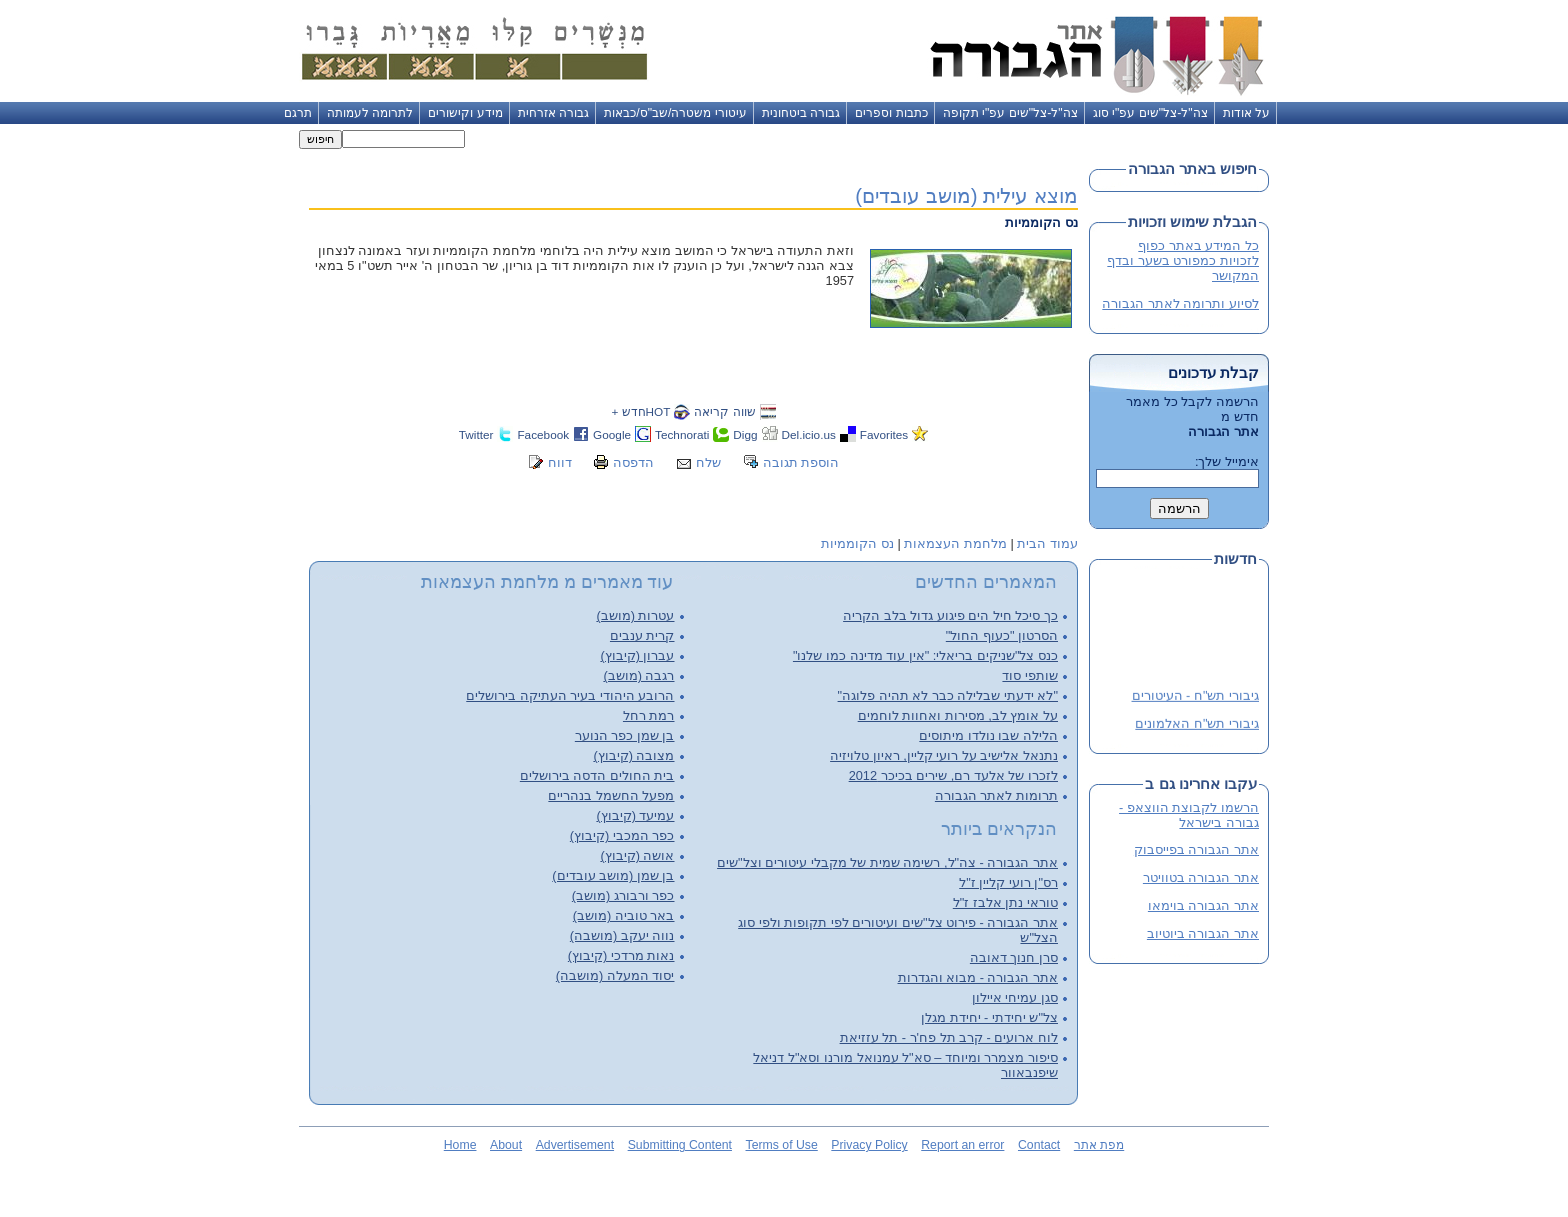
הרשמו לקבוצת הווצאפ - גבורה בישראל (1189, 815)
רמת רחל (649, 715)
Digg (745, 434)
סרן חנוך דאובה (1014, 957)
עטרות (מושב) (635, 615)
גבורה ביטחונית (801, 113)
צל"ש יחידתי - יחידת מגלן (989, 1017)
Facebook (543, 434)
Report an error (962, 1145)
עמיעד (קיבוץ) (635, 815)
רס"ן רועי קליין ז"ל (1008, 882)
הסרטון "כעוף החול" (1002, 635)
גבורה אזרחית (553, 113)
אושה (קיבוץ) (637, 855)
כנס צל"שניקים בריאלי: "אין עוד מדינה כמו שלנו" (925, 655)
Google (612, 434)
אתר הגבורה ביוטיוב (1203, 933)
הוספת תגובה (801, 462)
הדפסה (633, 462)
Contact (1039, 1145)
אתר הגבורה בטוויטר (1201, 877)
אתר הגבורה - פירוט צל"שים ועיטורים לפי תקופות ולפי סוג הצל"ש (898, 930)
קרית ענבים (642, 635)
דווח (560, 462)
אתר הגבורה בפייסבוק (1196, 849)
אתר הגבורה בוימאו (1203, 905)
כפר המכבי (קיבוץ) (622, 835)
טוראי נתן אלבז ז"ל (1005, 902)
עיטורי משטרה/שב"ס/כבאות (675, 113)
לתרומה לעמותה (370, 113)
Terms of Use (782, 1145)
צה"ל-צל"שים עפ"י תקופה (1010, 113)
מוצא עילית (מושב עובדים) (966, 195)
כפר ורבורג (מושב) (623, 895)
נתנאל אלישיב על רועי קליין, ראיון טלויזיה (944, 755)
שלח (708, 462)
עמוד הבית (1047, 543)
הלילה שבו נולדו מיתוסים (988, 735)
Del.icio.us (809, 434)
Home (460, 1145)
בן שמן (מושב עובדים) (613, 875)
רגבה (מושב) (638, 675)
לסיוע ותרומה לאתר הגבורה (1180, 303)
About (506, 1145)
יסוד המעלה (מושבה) (615, 975)
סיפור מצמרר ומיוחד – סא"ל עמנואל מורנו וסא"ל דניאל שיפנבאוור (905, 1065)
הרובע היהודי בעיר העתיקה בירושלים (570, 695)
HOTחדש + (640, 411)
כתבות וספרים (891, 113)
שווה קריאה (724, 411)
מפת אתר (1099, 1145)
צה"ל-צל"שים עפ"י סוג (1150, 113)
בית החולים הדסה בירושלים (597, 775)
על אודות (1246, 113)
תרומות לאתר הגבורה (996, 795)
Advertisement (575, 1145)
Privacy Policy (869, 1145)
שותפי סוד (1030, 675)
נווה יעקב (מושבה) (622, 935)
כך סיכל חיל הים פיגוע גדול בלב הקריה (950, 615)
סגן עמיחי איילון (1015, 997)
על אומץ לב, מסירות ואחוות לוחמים (958, 715)
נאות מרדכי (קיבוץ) (621, 955)
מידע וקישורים (465, 113)
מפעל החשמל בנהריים (611, 795)
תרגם (298, 113)
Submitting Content (680, 1145)
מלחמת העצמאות (955, 543)
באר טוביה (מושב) (624, 915)
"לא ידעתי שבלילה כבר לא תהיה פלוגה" (948, 695)
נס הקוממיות (857, 543)
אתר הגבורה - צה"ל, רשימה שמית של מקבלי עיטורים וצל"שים (887, 862)
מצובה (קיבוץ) (633, 755)
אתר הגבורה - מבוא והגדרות (978, 977)
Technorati (682, 434)
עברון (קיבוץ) (637, 655)
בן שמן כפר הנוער (625, 735)
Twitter (476, 434)
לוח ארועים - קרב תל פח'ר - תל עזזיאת (949, 1037)
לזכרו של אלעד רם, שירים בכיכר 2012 (953, 775)
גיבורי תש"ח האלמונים (1197, 724)
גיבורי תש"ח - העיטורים (1195, 696)
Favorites (884, 434)
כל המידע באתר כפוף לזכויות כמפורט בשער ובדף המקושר (1183, 260)
